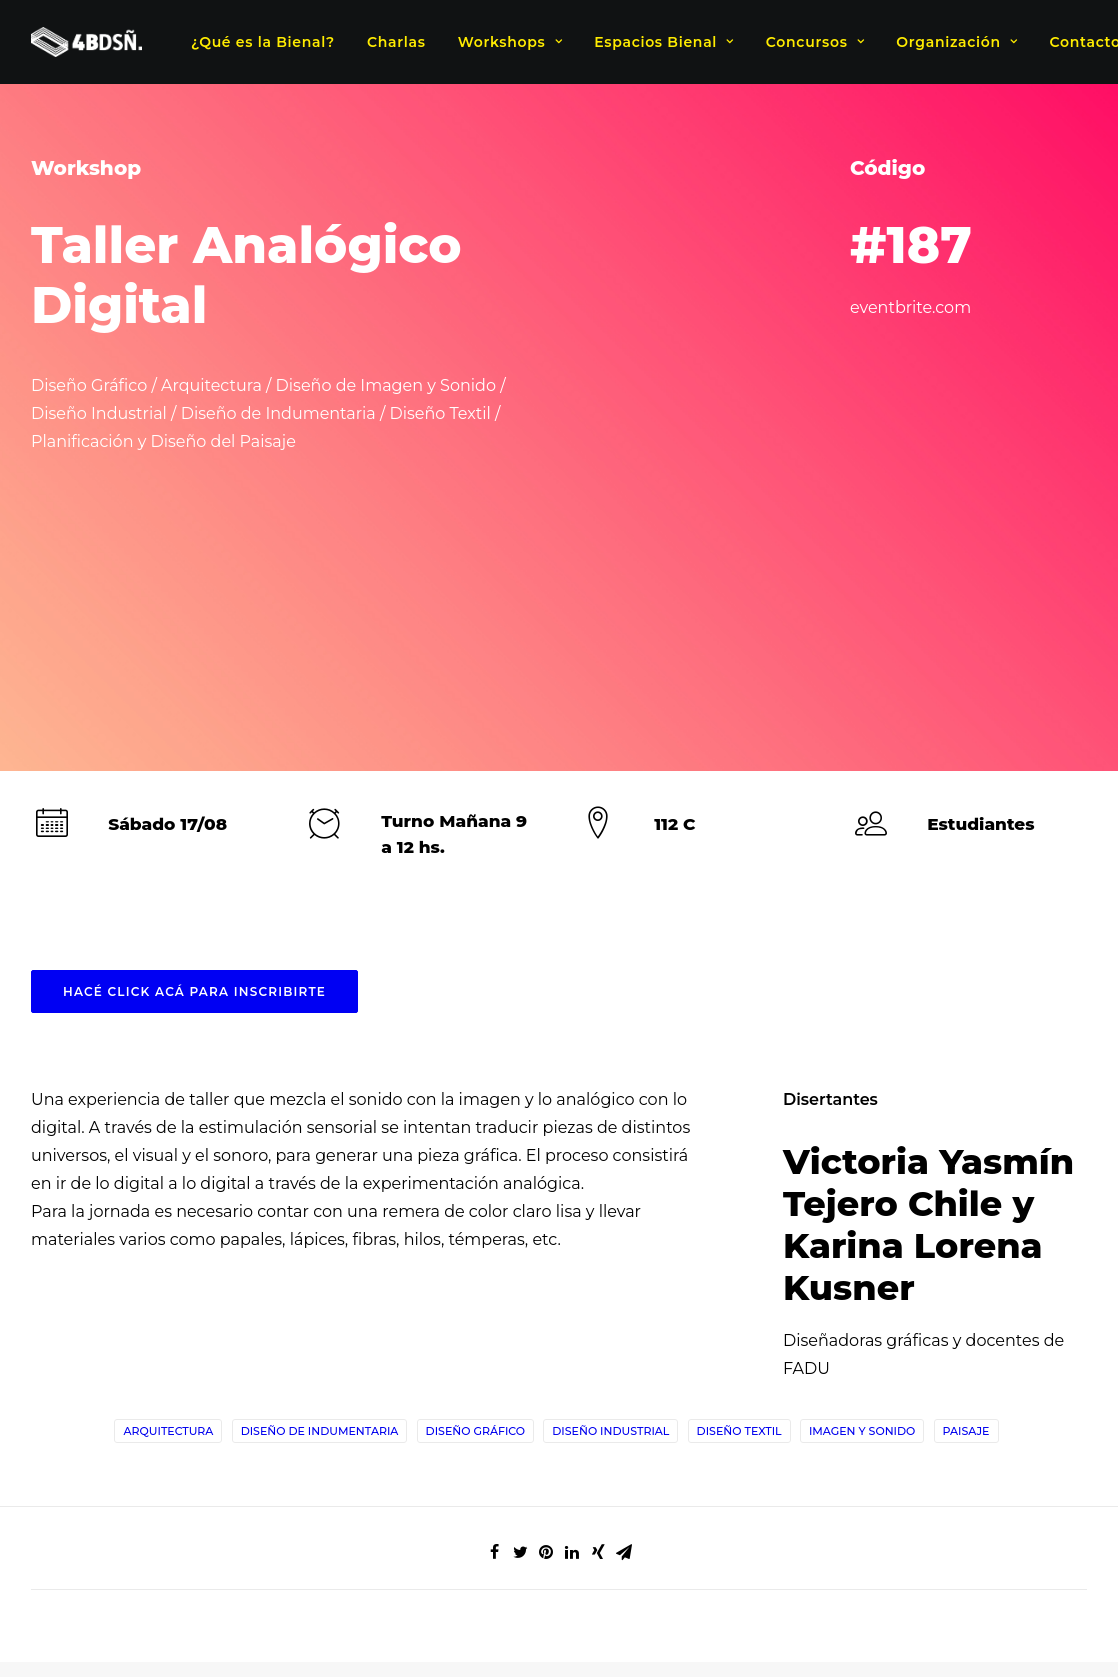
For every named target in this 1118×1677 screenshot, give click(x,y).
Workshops (510, 42)
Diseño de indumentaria (320, 1152)
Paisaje (966, 1152)
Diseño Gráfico (475, 1152)
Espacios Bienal (663, 42)
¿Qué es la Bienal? (263, 42)
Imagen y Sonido (862, 1152)
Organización (956, 42)
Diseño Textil (739, 1152)
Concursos (815, 42)
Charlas (396, 42)
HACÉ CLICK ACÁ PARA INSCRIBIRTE (194, 712)
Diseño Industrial (610, 1152)
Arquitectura (168, 1152)
